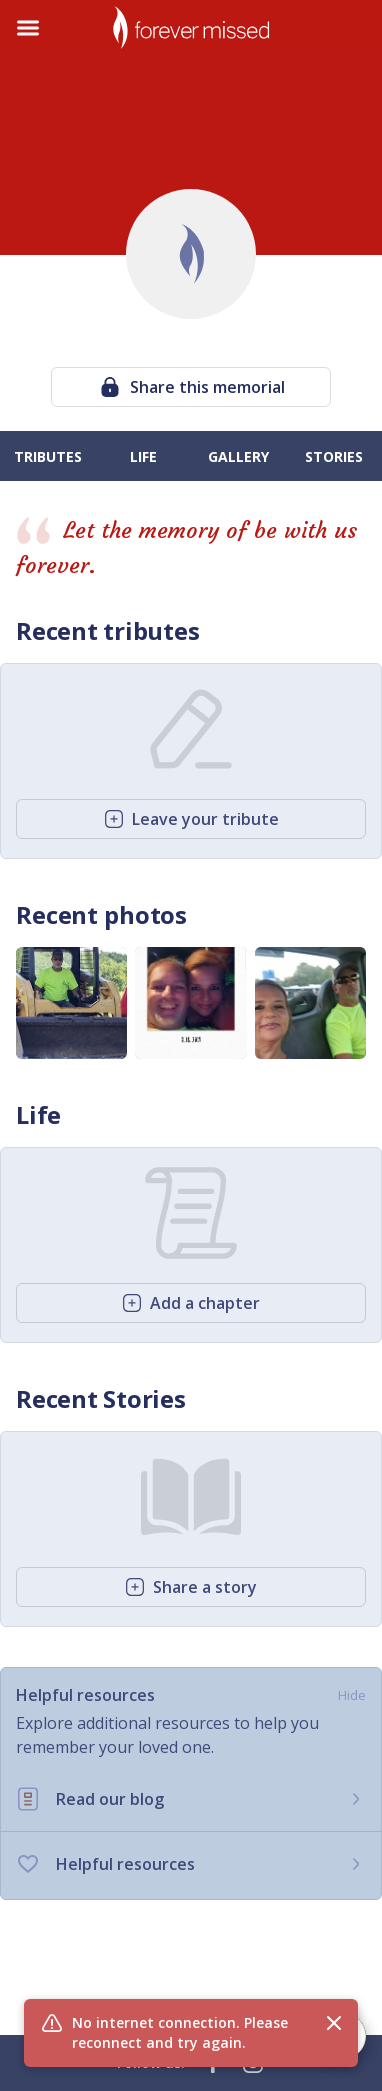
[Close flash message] (334, 2023)
